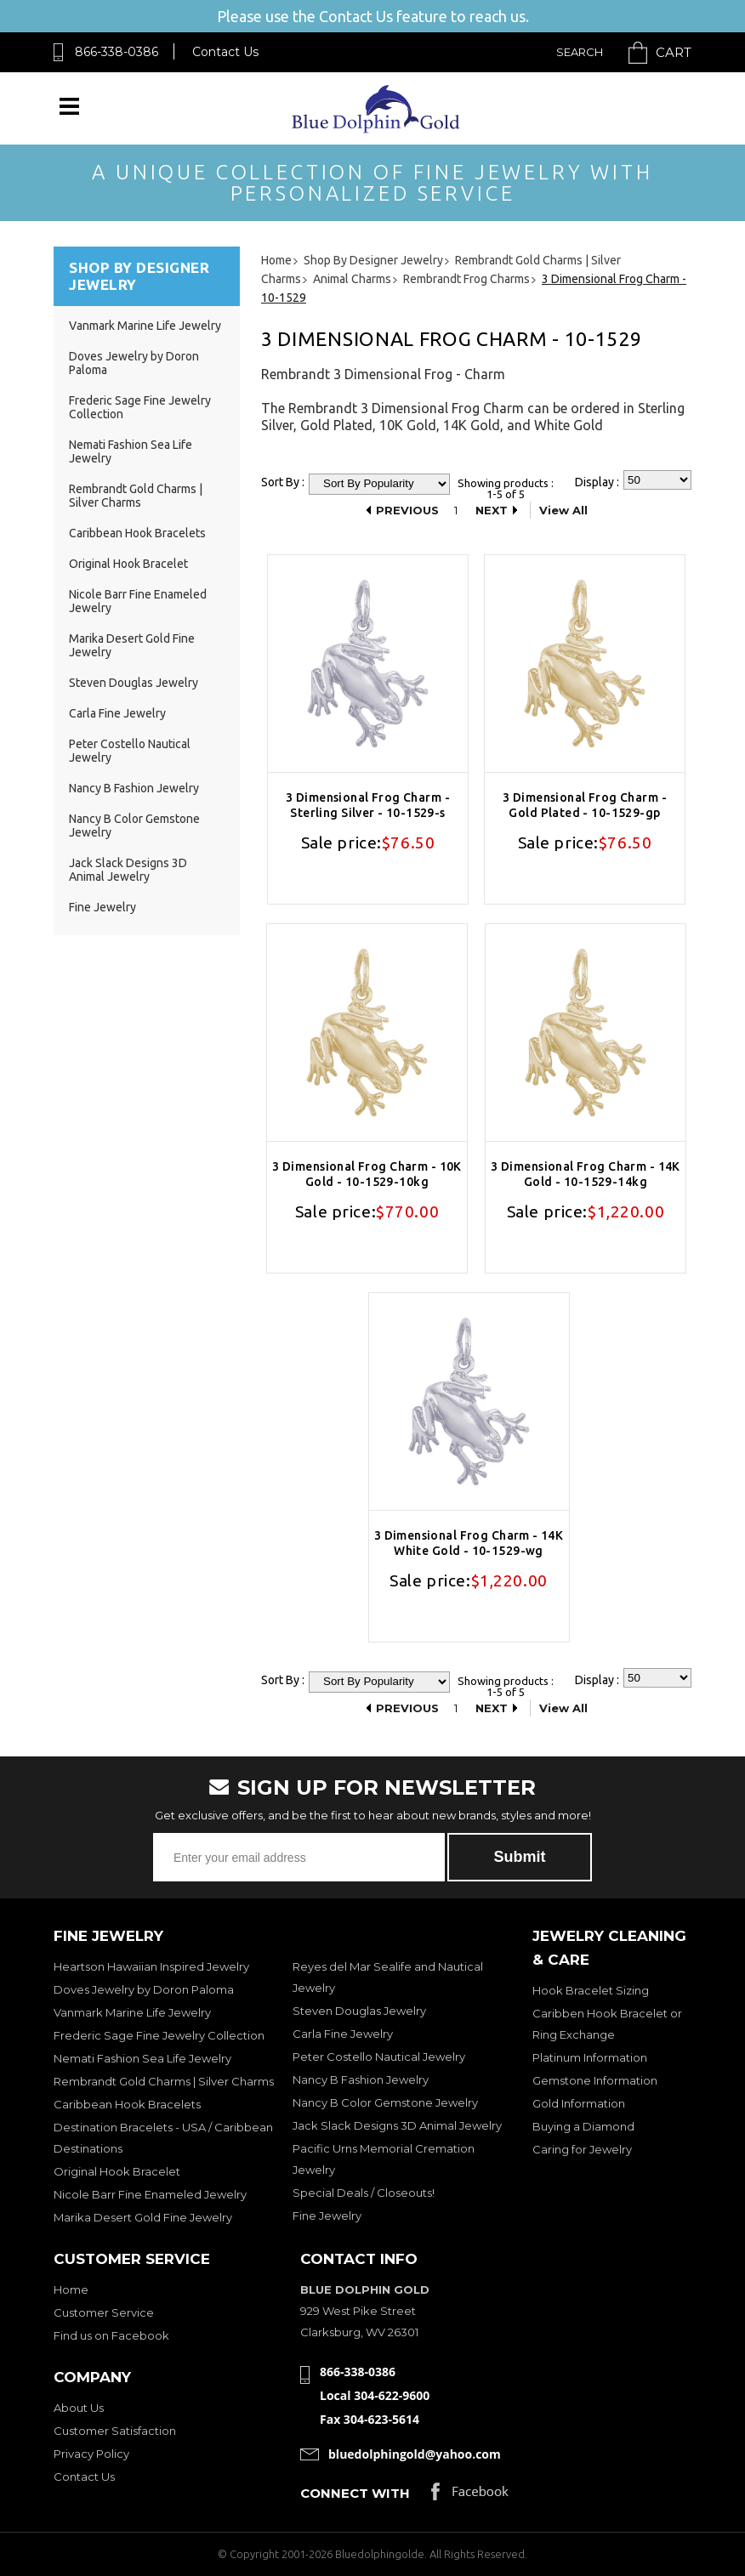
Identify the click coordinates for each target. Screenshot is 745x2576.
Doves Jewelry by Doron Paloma (144, 1989)
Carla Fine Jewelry (117, 713)
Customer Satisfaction (115, 2430)
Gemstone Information (594, 2080)
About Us (79, 2407)
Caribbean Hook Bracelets (137, 533)
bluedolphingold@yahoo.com (414, 2454)
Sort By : (282, 482)
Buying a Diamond (583, 2126)
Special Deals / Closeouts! (364, 2192)
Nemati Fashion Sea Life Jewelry (142, 2058)
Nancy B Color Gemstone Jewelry (385, 2102)
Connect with (355, 2493)
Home (71, 2289)
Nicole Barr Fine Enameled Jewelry (150, 2194)
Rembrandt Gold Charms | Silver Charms (135, 495)
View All (563, 510)
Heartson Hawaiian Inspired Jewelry (151, 1966)
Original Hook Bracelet (128, 563)
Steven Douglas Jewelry (133, 682)
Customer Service (104, 2312)
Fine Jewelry (102, 907)
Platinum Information (589, 2057)
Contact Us (225, 52)
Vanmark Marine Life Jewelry (145, 325)
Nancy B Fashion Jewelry (134, 788)
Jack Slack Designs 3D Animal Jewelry (128, 869)
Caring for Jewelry (582, 2149)
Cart (673, 52)
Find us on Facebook (111, 2335)
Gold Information (578, 2103)
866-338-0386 (116, 52)
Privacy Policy (91, 2453)
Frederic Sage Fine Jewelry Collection (159, 2035)
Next (491, 510)
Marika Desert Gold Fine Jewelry (143, 2217)
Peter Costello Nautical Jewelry (379, 2056)
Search (579, 52)
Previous (407, 510)
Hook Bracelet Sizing (590, 1990)
